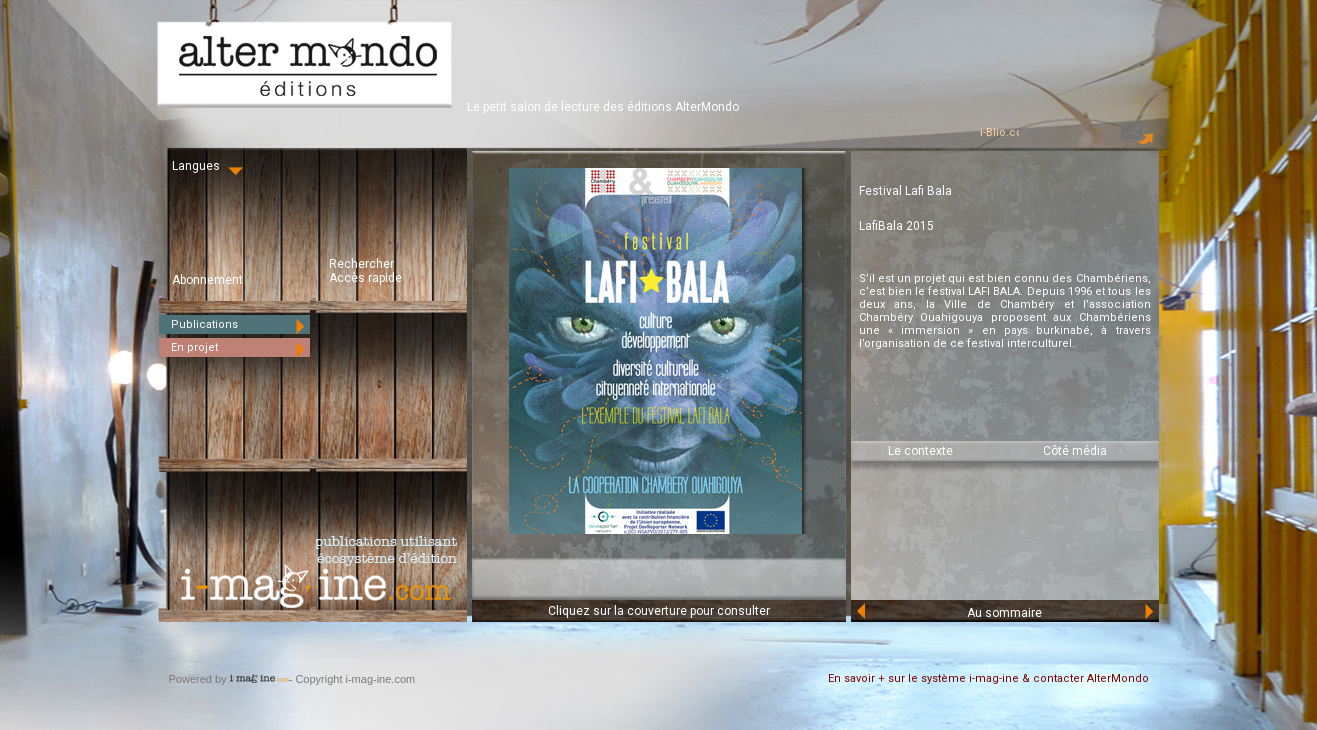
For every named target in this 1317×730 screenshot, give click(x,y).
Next (1148, 611)
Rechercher (361, 264)
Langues (209, 166)
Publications (240, 324)
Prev (862, 611)
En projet (240, 347)
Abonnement (207, 280)
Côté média (1075, 451)
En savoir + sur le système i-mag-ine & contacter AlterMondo (988, 678)
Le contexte (920, 451)
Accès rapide (365, 278)
